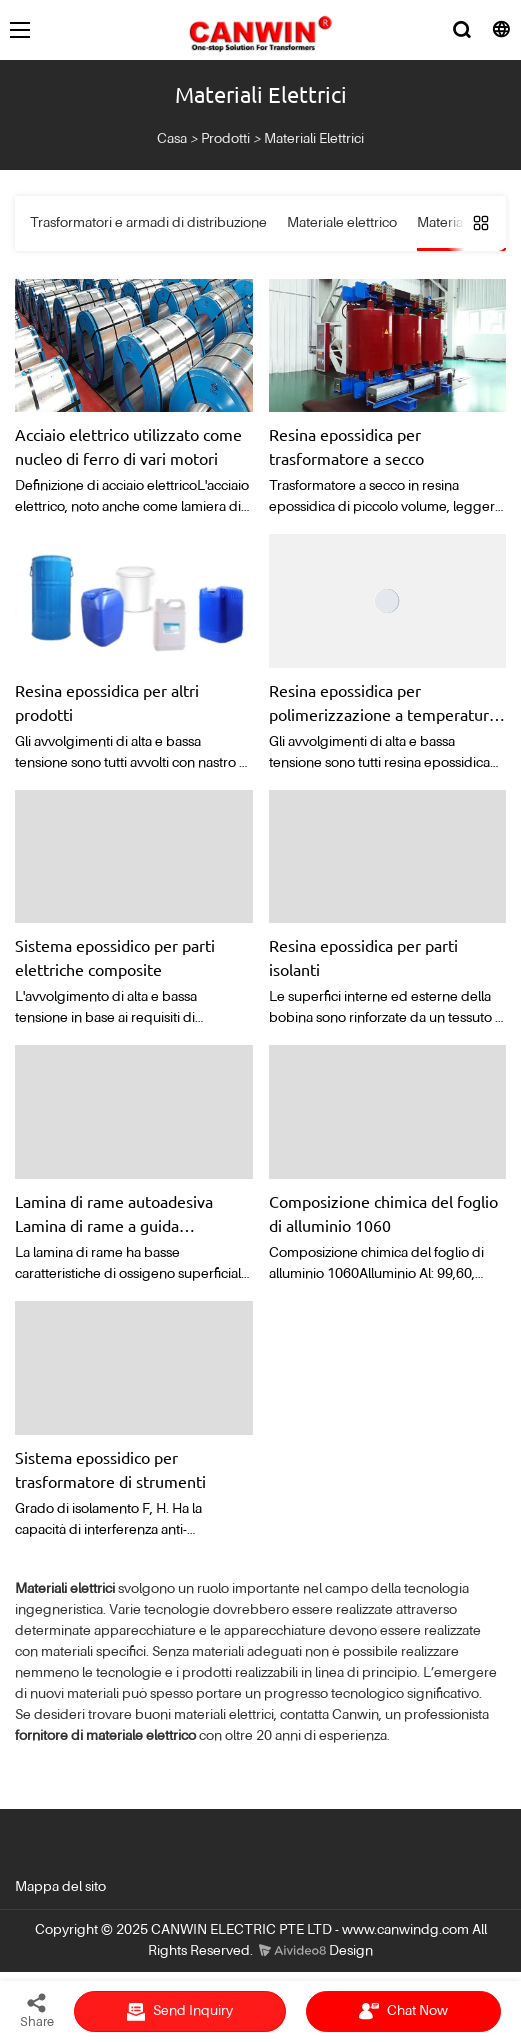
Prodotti (225, 139)
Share (37, 2010)
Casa (172, 139)
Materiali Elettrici (314, 139)
